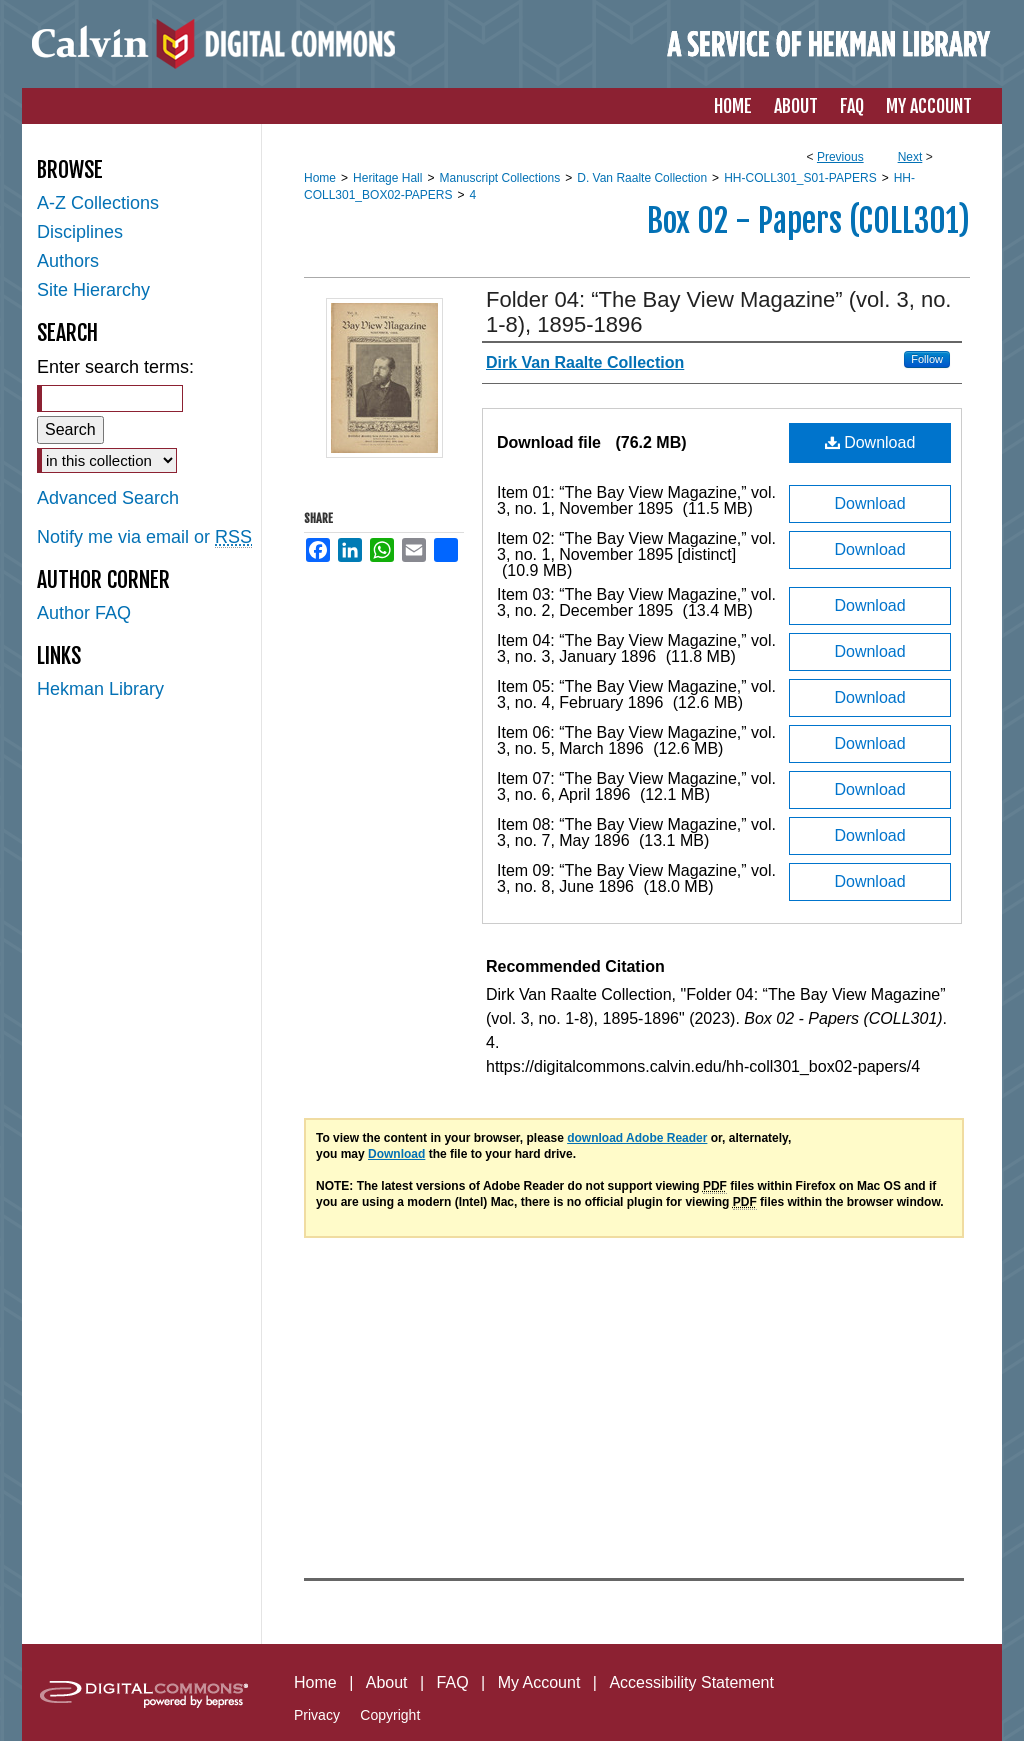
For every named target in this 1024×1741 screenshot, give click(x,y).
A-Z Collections (98, 203)
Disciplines (80, 232)
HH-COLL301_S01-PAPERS (800, 178)
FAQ (453, 1682)
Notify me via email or (144, 537)
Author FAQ (84, 613)
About (387, 1682)
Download (870, 442)
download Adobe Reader (637, 1138)
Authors (68, 261)
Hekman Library (100, 689)
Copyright (390, 1715)
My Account (539, 1682)
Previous (840, 157)
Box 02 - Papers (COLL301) (808, 221)
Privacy (317, 1715)
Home (320, 178)
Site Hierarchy (93, 290)
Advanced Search (108, 498)
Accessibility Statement (691, 1682)
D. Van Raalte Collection (642, 178)
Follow (927, 359)
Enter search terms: (115, 367)
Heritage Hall (387, 178)
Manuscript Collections (499, 178)
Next (910, 157)
